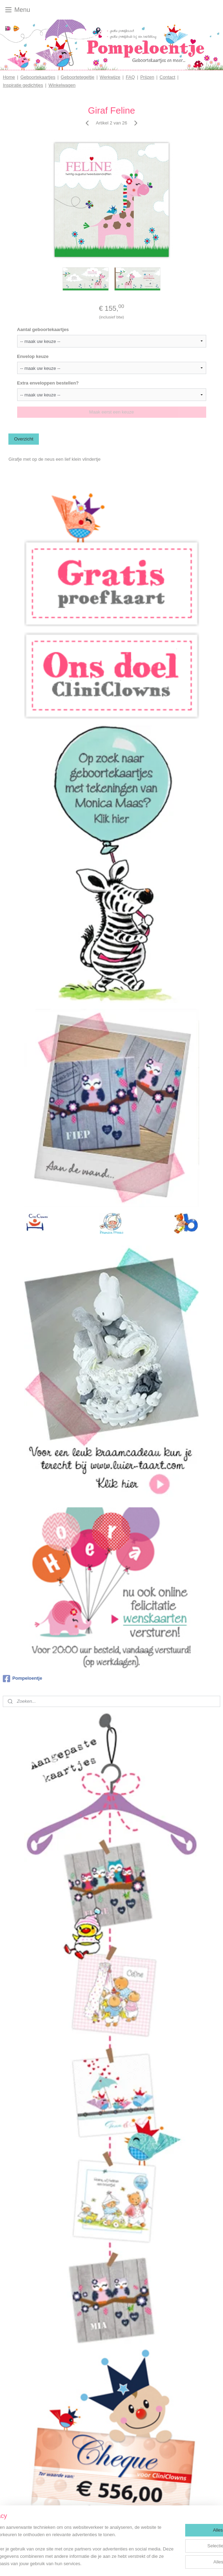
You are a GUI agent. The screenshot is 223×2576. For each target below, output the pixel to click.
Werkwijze (110, 77)
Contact (167, 77)
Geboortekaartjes (37, 77)
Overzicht (23, 438)
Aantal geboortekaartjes (43, 329)
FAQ (130, 77)
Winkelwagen (61, 85)
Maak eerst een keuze (111, 412)
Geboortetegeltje (77, 77)
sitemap (105, 2563)
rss (117, 2563)
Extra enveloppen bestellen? (48, 383)
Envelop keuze (33, 356)
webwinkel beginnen (140, 2563)
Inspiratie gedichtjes (23, 85)
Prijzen (147, 77)
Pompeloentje (22, 1678)
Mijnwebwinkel (194, 2563)
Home (9, 77)
